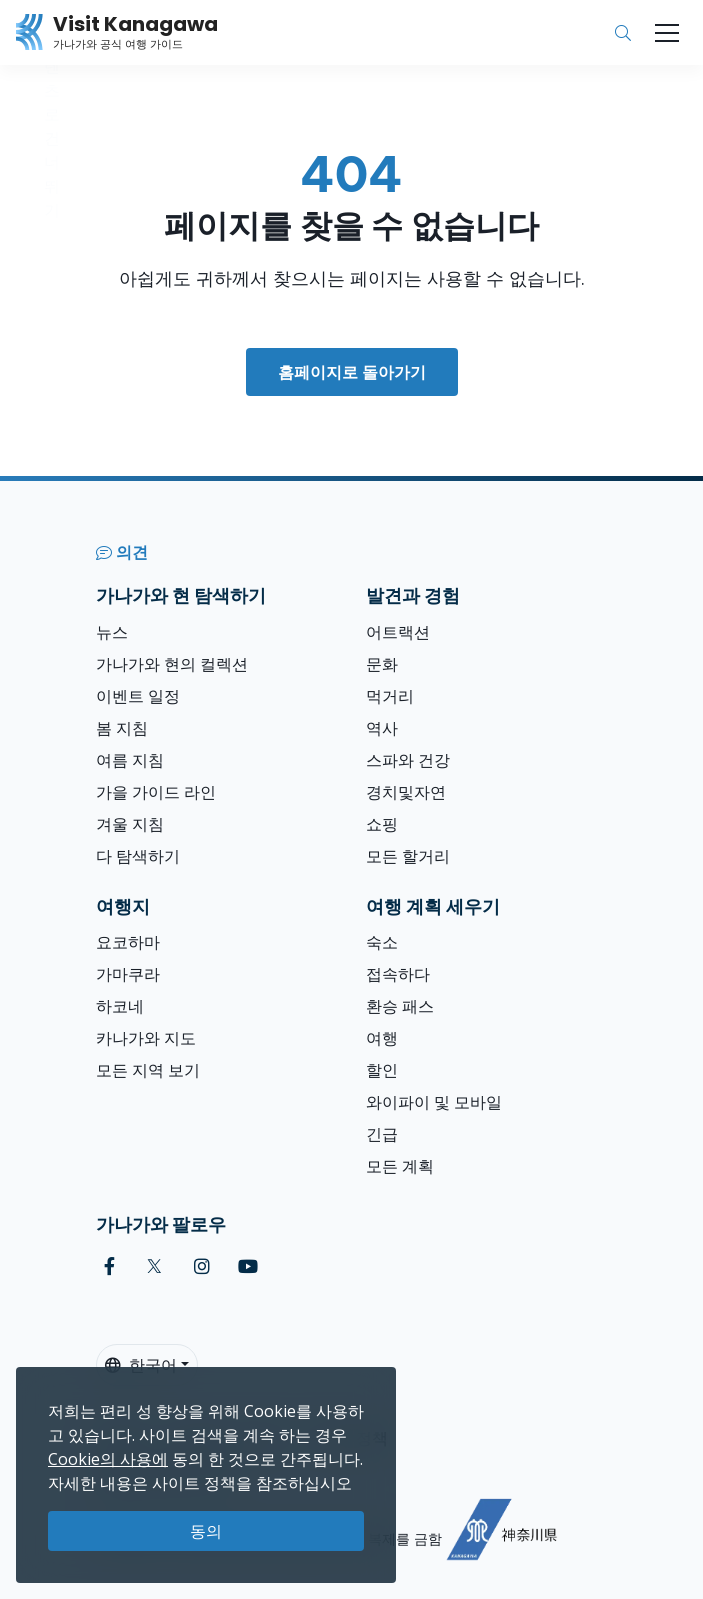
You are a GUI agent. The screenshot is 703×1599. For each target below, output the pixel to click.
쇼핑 (382, 824)
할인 (382, 1070)
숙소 (382, 942)
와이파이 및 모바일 (434, 1102)
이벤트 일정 (138, 696)
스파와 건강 (408, 760)
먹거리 (390, 696)
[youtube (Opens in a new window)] (248, 1266)
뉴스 (112, 632)
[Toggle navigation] (667, 33)
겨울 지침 (130, 824)
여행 (382, 1038)
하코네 (120, 1006)
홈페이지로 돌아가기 (352, 372)
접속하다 (398, 974)
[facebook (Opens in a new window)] (109, 1266)
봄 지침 (122, 728)
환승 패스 (400, 1006)
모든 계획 (400, 1166)
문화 (382, 664)
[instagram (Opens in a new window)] (202, 1266)
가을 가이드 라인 (156, 792)
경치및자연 (406, 792)
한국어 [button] (141, 1365)
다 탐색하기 (138, 856)
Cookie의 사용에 (108, 1459)
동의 (206, 1531)
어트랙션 (398, 632)
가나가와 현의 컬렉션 (172, 664)
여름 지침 (130, 760)
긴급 (382, 1134)
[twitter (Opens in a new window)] (154, 1266)
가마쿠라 (128, 974)
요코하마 (128, 942)
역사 (382, 728)
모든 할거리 (408, 856)
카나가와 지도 (146, 1038)
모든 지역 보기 (148, 1070)
